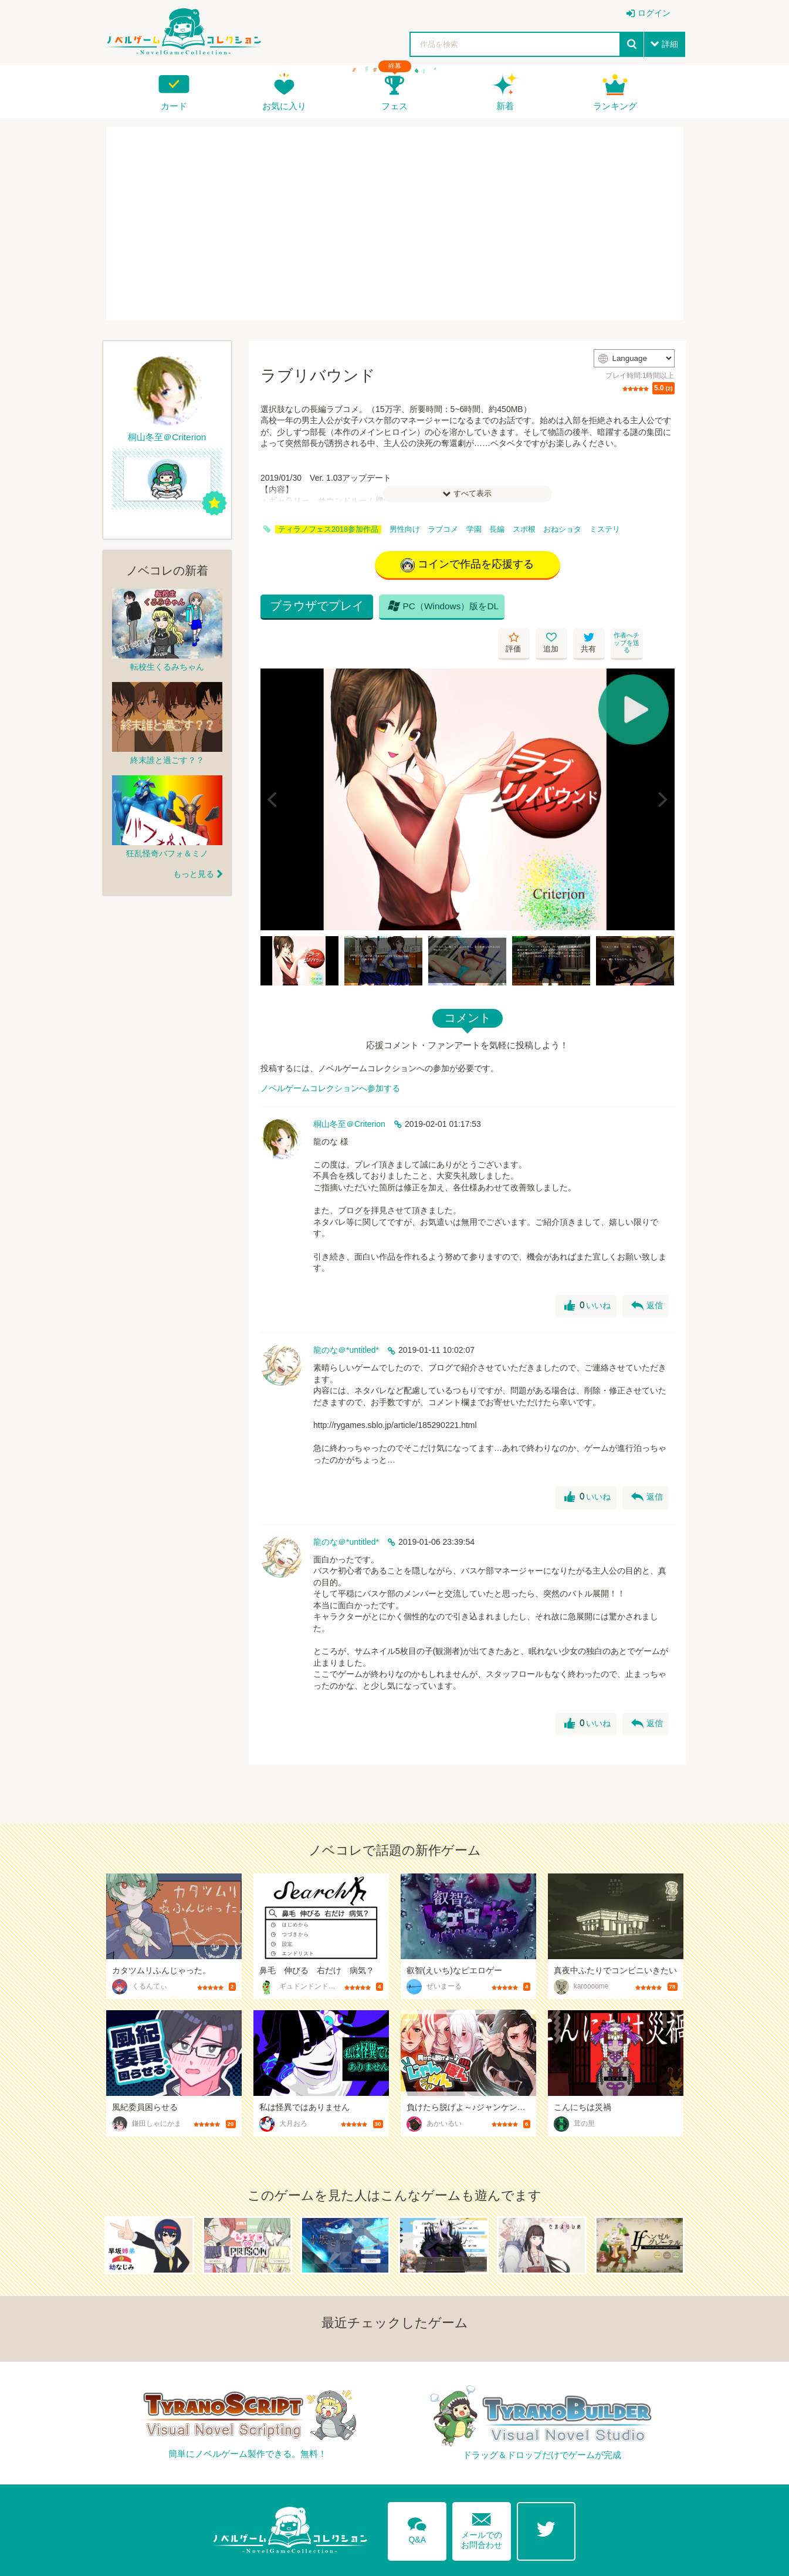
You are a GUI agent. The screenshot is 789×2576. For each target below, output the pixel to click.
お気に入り (284, 106)
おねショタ (562, 529)
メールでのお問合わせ (481, 2494)
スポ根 (524, 529)
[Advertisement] (395, 223)
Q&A (417, 2494)
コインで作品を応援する (467, 565)
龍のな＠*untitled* (346, 1316)
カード (174, 106)
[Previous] (273, 765)
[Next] (662, 765)
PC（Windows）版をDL (442, 609)
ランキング (615, 106)
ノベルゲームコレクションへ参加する (330, 1054)
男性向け (405, 529)
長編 (496, 529)
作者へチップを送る (659, 609)
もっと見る (193, 874)
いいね (587, 1272)
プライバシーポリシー (642, 2559)
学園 (474, 529)
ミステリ (605, 529)
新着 (505, 106)
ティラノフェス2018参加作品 (328, 529)
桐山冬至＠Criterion (349, 1090)
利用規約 (569, 2559)
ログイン (654, 13)
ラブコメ (443, 529)
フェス (394, 106)
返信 (647, 1272)
